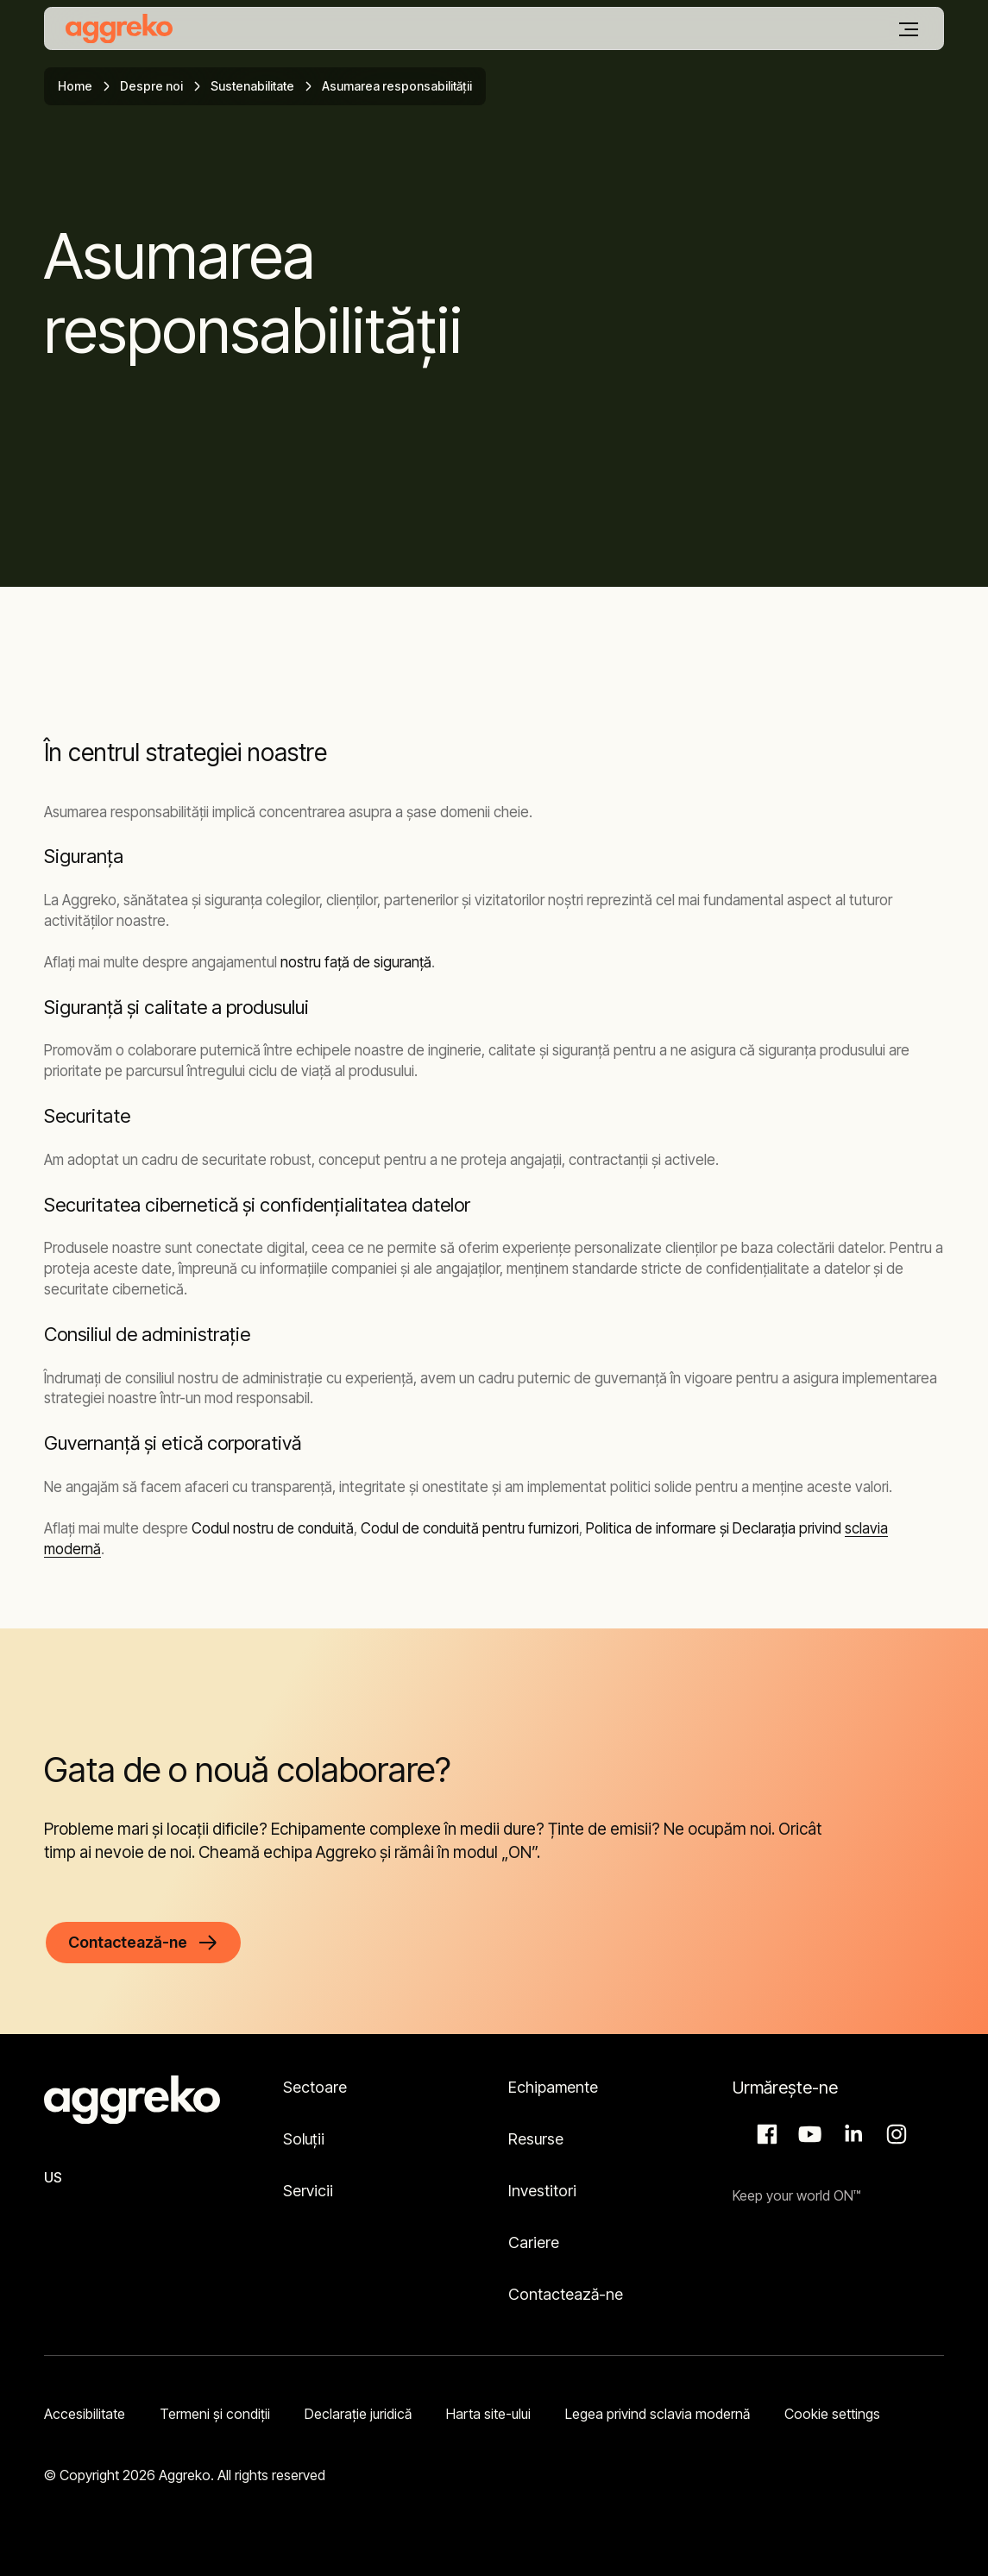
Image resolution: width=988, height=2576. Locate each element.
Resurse (535, 2139)
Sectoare (315, 2087)
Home (75, 86)
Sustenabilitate (252, 86)
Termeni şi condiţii (215, 2413)
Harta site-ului (488, 2413)
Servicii (308, 2191)
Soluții (303, 2139)
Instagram (894, 2134)
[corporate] (119, 28)
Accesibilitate (84, 2413)
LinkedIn (851, 2134)
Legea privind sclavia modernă (657, 2413)
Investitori (542, 2191)
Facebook (764, 2134)
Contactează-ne (565, 2294)
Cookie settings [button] (832, 2413)
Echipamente (553, 2087)
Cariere (533, 2242)
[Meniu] (908, 29)
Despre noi (151, 86)
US (53, 2177)
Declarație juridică (358, 2413)
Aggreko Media (807, 2134)
